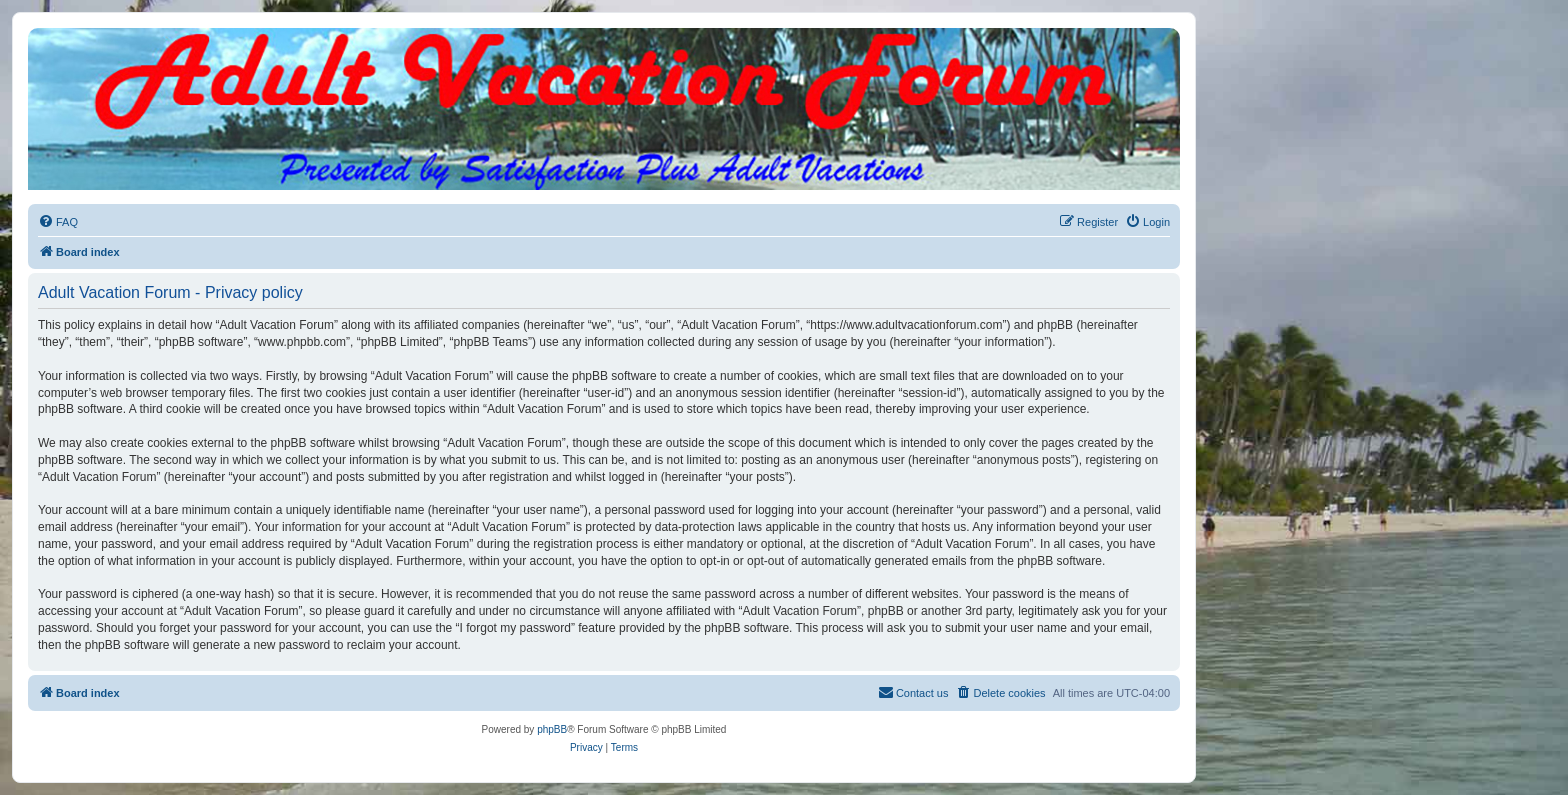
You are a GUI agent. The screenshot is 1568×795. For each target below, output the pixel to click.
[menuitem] (58, 222)
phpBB (552, 729)
